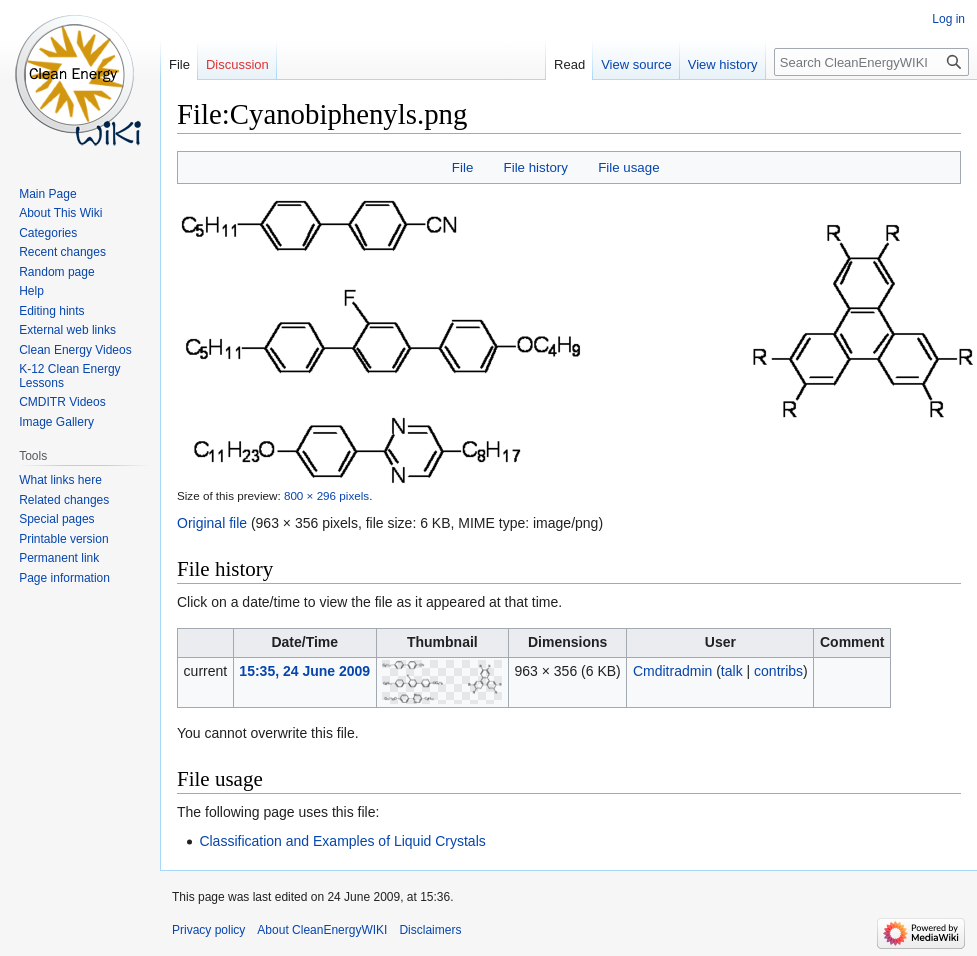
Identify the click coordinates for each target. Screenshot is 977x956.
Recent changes (62, 252)
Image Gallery (56, 422)
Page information (64, 578)
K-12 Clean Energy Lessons (69, 376)
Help (31, 291)
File (462, 167)
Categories (48, 233)
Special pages (56, 519)
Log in (948, 19)
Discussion (237, 64)
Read (569, 64)
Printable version (63, 539)
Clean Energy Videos (75, 350)
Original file (212, 523)
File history (536, 167)
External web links (67, 330)
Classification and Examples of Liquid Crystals (342, 841)
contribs (778, 671)
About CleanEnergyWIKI (322, 930)
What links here (60, 480)
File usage (628, 167)
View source (636, 64)
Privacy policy (208, 930)
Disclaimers (430, 930)
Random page (56, 272)
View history (723, 64)
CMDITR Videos (62, 402)
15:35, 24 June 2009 (304, 671)
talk (732, 671)
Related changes (64, 500)
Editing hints (51, 311)
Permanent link (59, 558)
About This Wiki (60, 213)
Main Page (47, 194)
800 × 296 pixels (326, 495)
